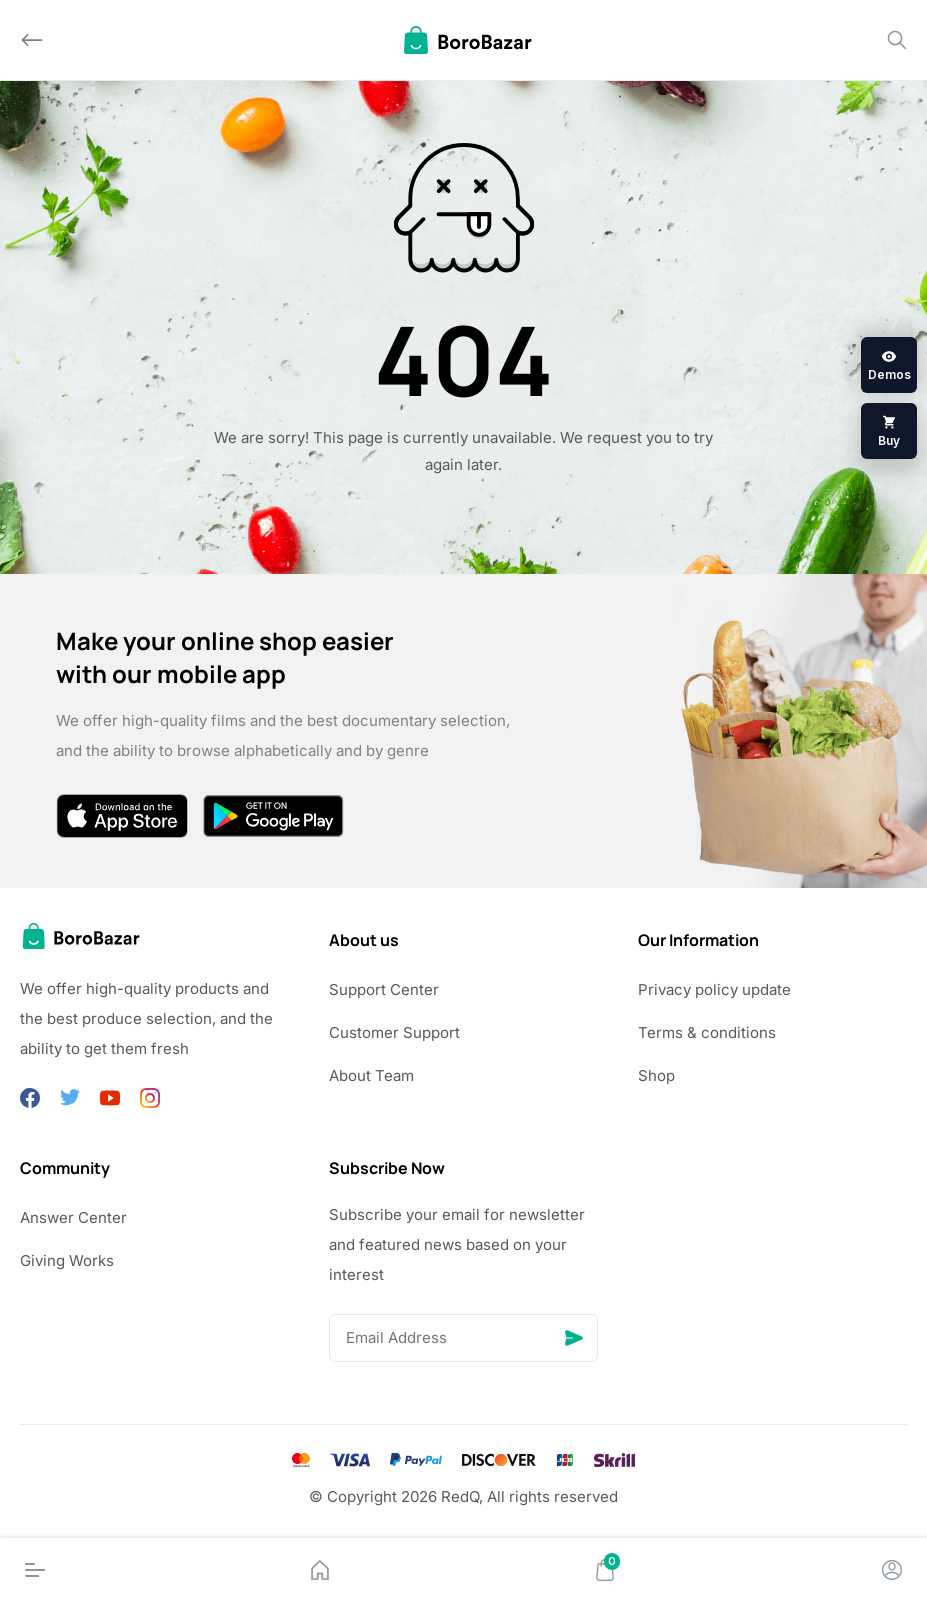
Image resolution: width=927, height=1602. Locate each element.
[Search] (897, 40)
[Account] (892, 1570)
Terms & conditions (707, 1032)
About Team (371, 1075)
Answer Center (73, 1217)
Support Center (384, 989)
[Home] (320, 1570)
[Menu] (35, 1570)
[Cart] (605, 1570)
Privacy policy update (714, 989)
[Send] (574, 1338)
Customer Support (394, 1032)
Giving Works (67, 1260)
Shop (656, 1075)
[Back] (32, 40)
